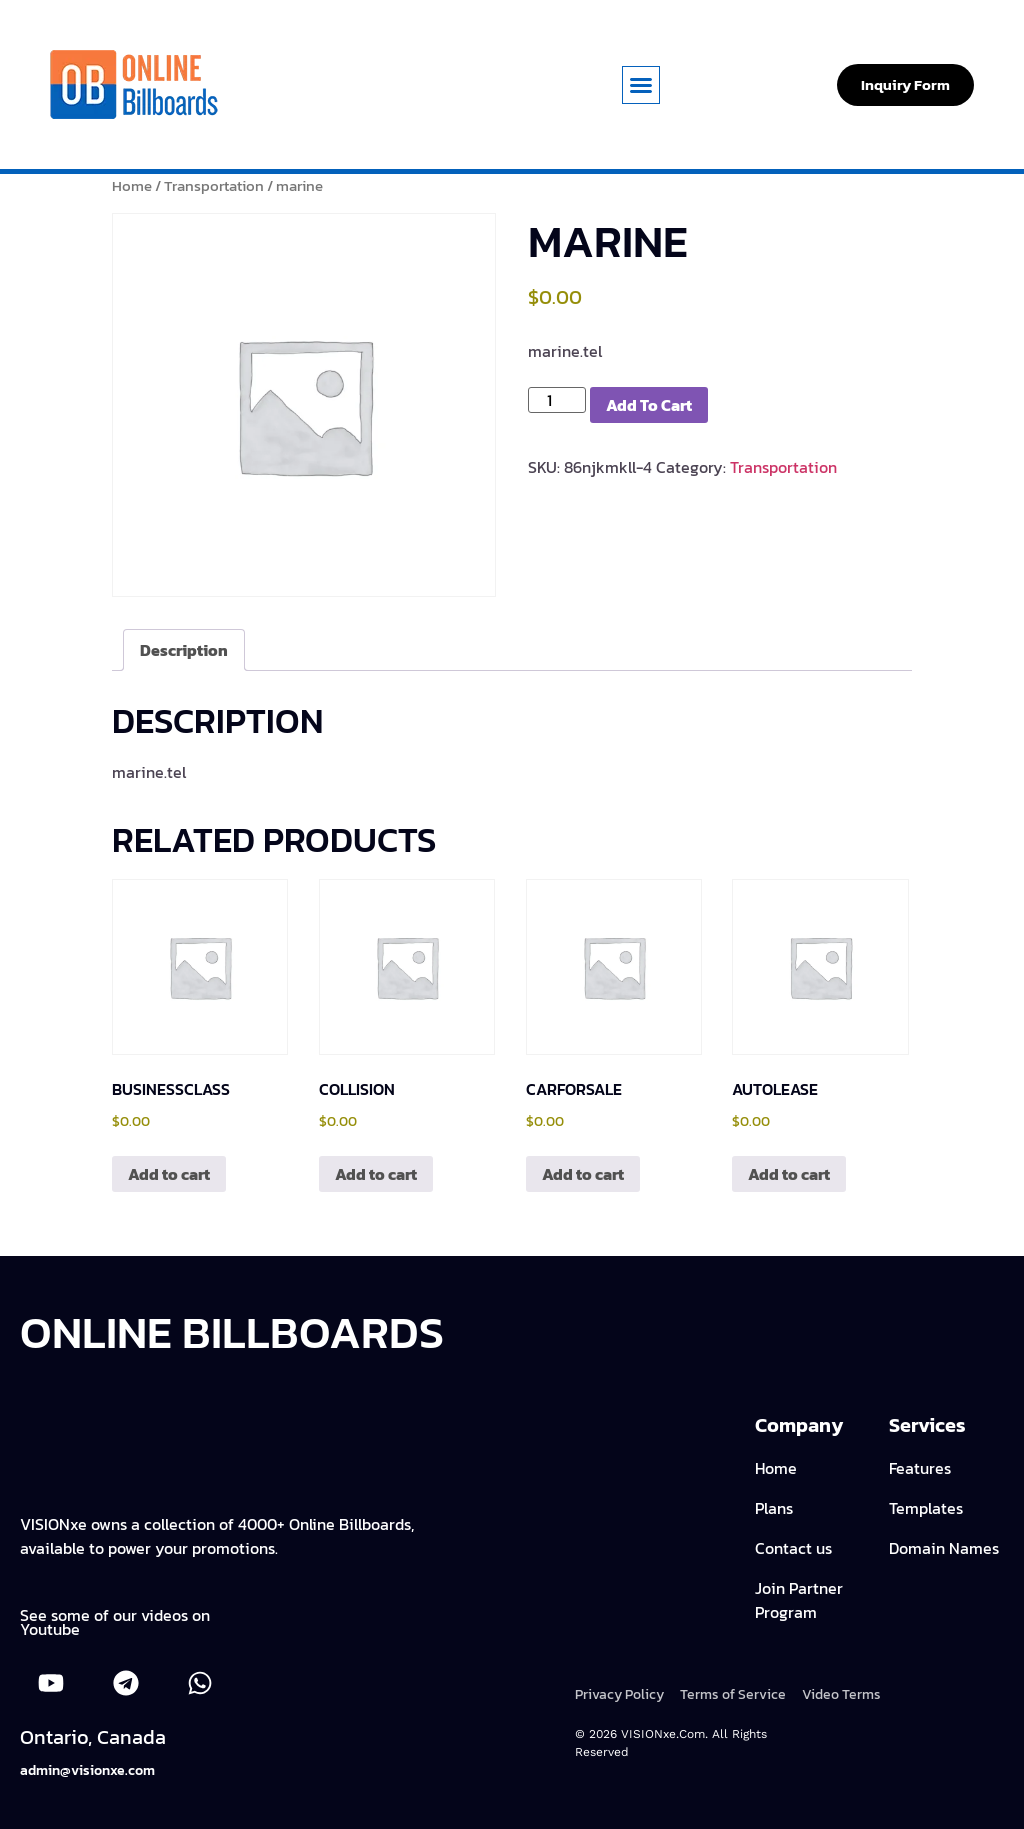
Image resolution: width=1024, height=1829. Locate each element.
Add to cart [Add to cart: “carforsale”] (583, 1174)
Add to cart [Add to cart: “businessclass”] (169, 1174)
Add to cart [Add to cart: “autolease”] (789, 1174)
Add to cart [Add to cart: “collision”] (376, 1174)
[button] (641, 85)
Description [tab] (184, 650)
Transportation (214, 186)
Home (132, 186)
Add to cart (649, 405)
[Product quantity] (557, 400)
